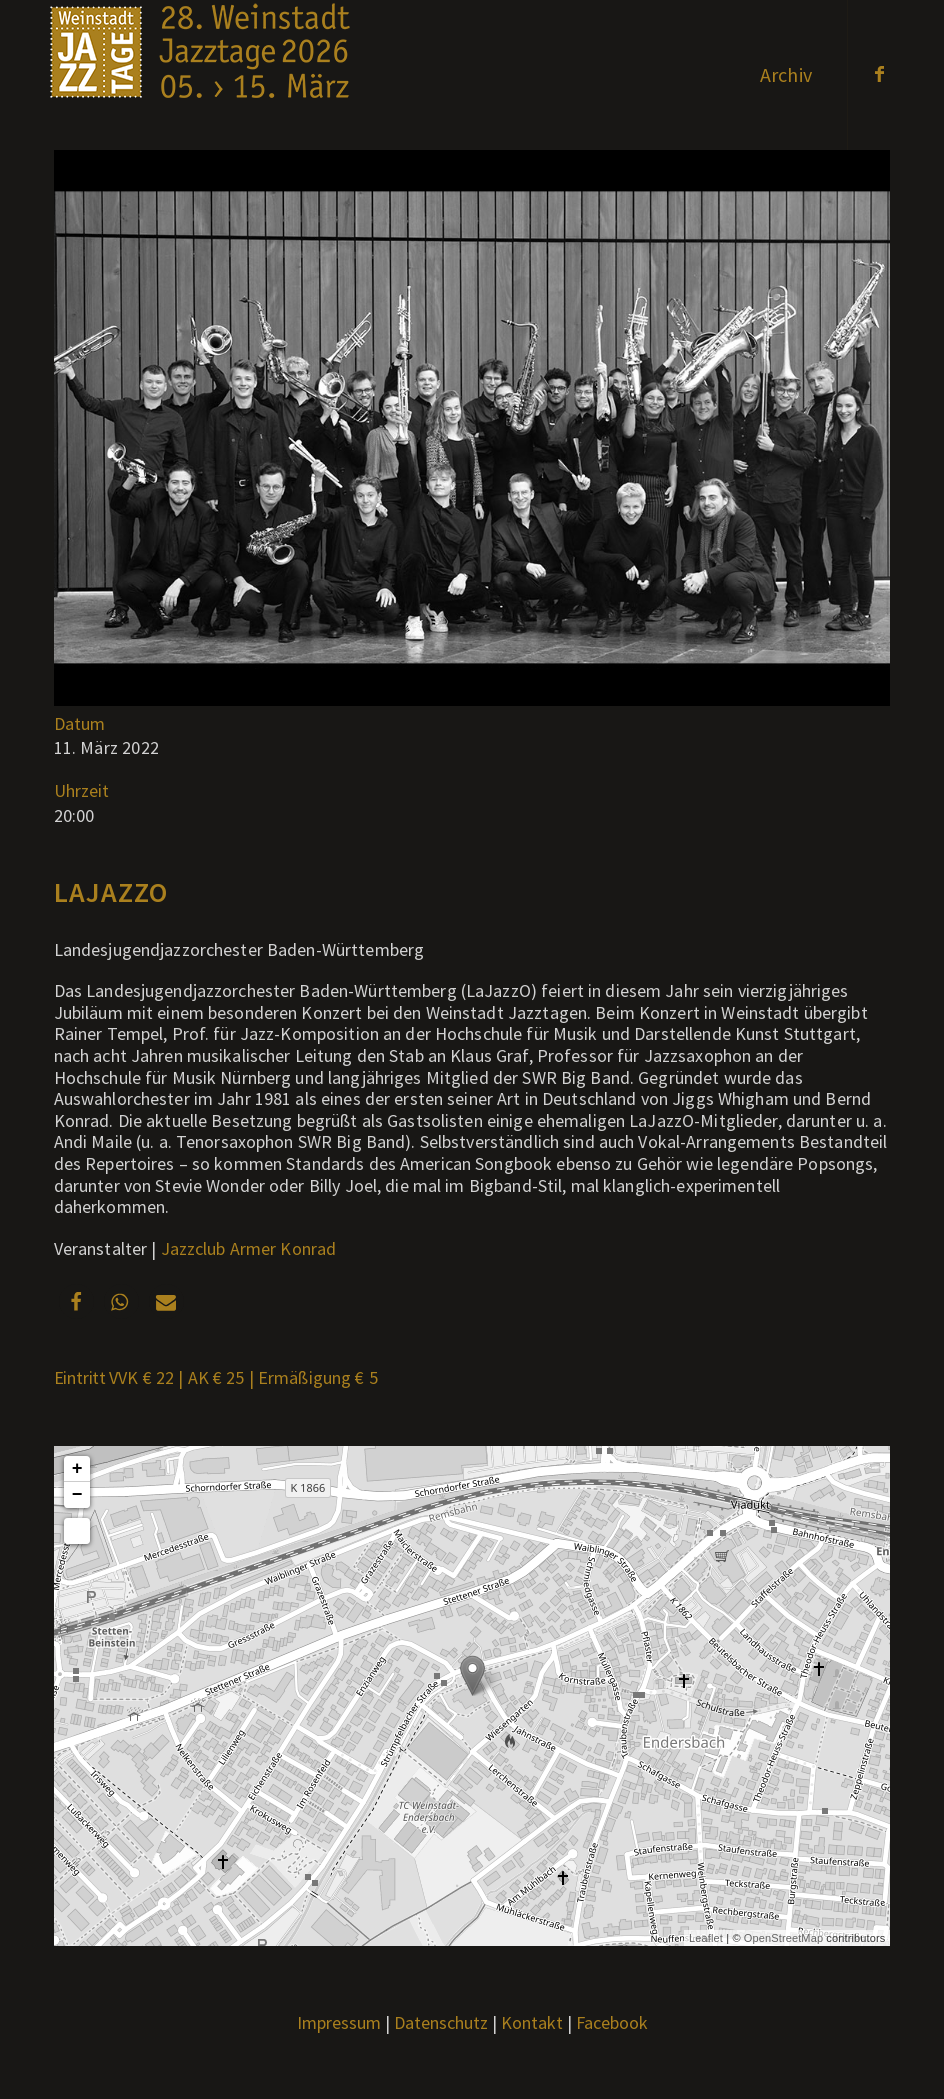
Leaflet (706, 1938)
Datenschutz (441, 2022)
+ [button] (77, 1469)
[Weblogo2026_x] (200, 75)
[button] (76, 1301)
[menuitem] (786, 75)
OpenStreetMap (783, 1938)
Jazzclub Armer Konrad (249, 1248)
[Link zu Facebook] (879, 74)
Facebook (612, 2022)
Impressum (339, 2022)
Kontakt (532, 2022)
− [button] (77, 1495)
